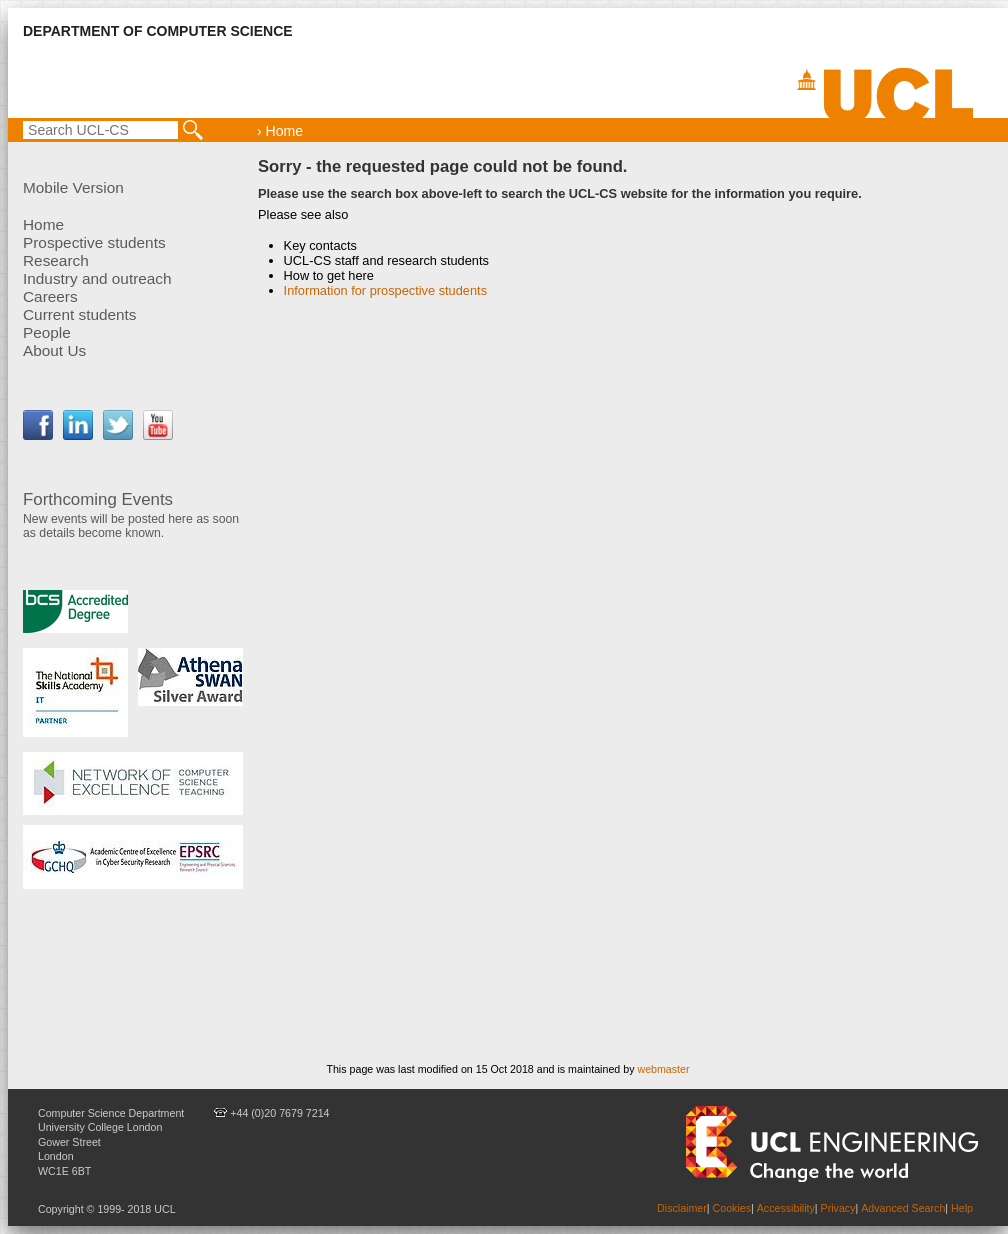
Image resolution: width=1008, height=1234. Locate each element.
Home (43, 224)
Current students (80, 314)
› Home (280, 131)
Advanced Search (903, 1208)
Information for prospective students (385, 290)
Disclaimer (682, 1208)
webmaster (663, 1069)
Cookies (732, 1208)
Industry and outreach (97, 278)
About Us (54, 350)
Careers (50, 296)
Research (56, 260)
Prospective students (94, 242)
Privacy (838, 1208)
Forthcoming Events (98, 499)
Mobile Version (73, 187)
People (47, 332)
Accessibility (786, 1208)
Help (962, 1208)
